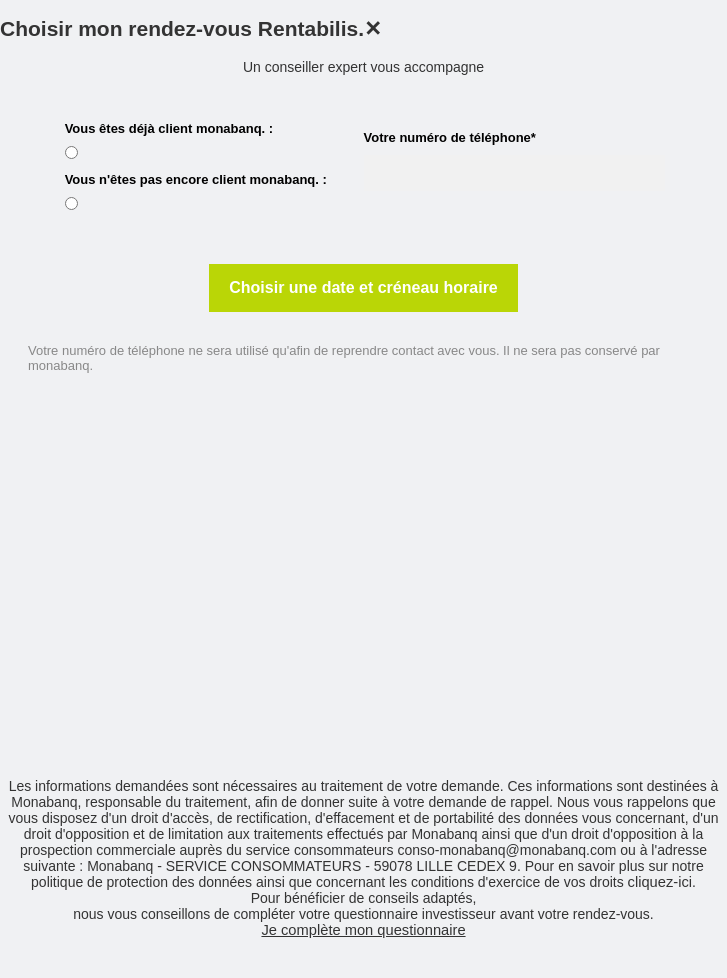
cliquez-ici (660, 882)
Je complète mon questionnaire (363, 930)
